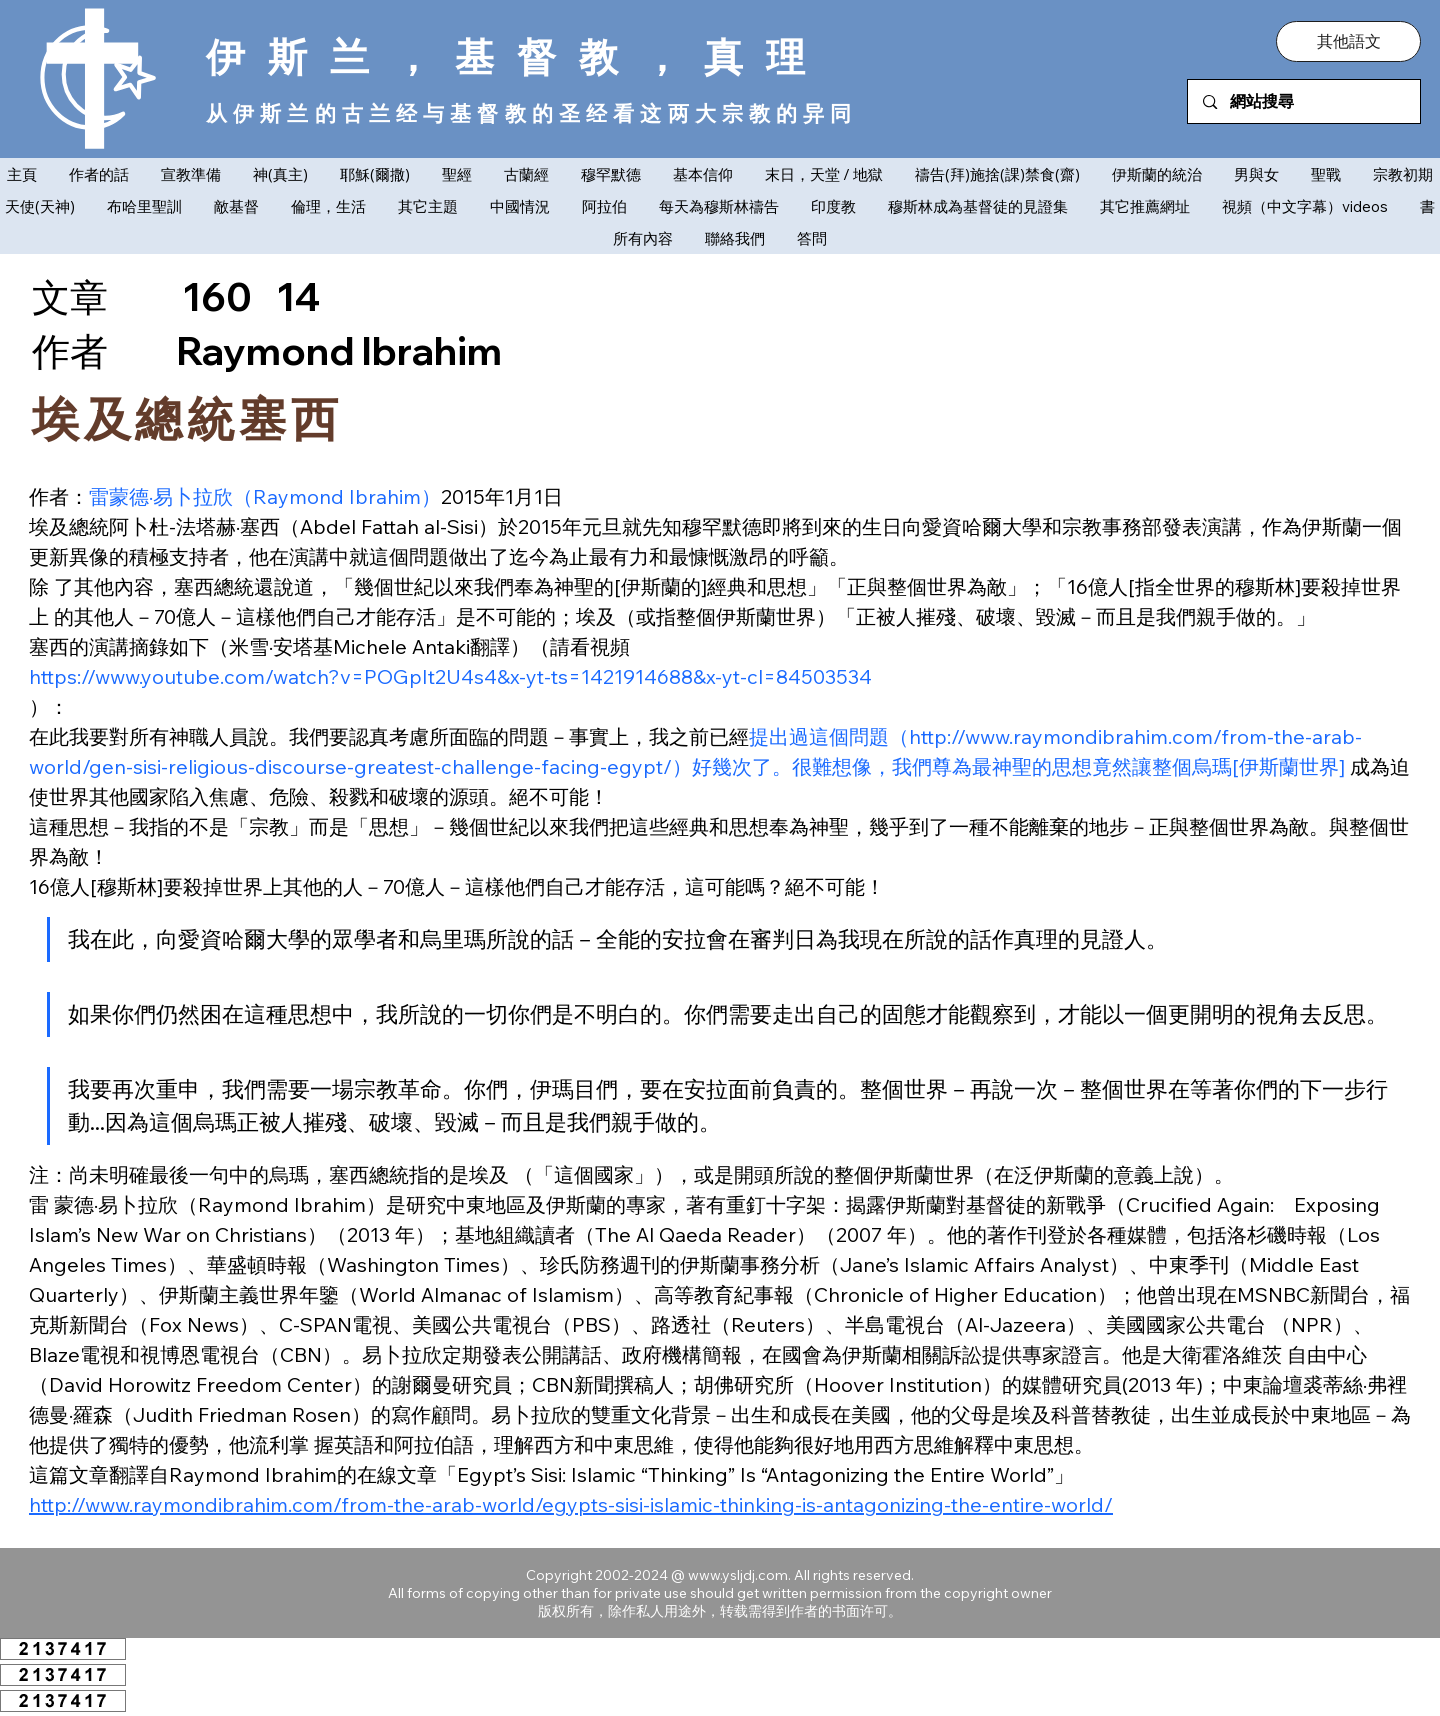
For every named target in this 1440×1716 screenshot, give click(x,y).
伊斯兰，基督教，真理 (517, 56)
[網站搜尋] (1304, 101)
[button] (1348, 41)
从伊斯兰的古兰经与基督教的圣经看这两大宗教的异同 (532, 113)
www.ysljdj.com (738, 1575)
